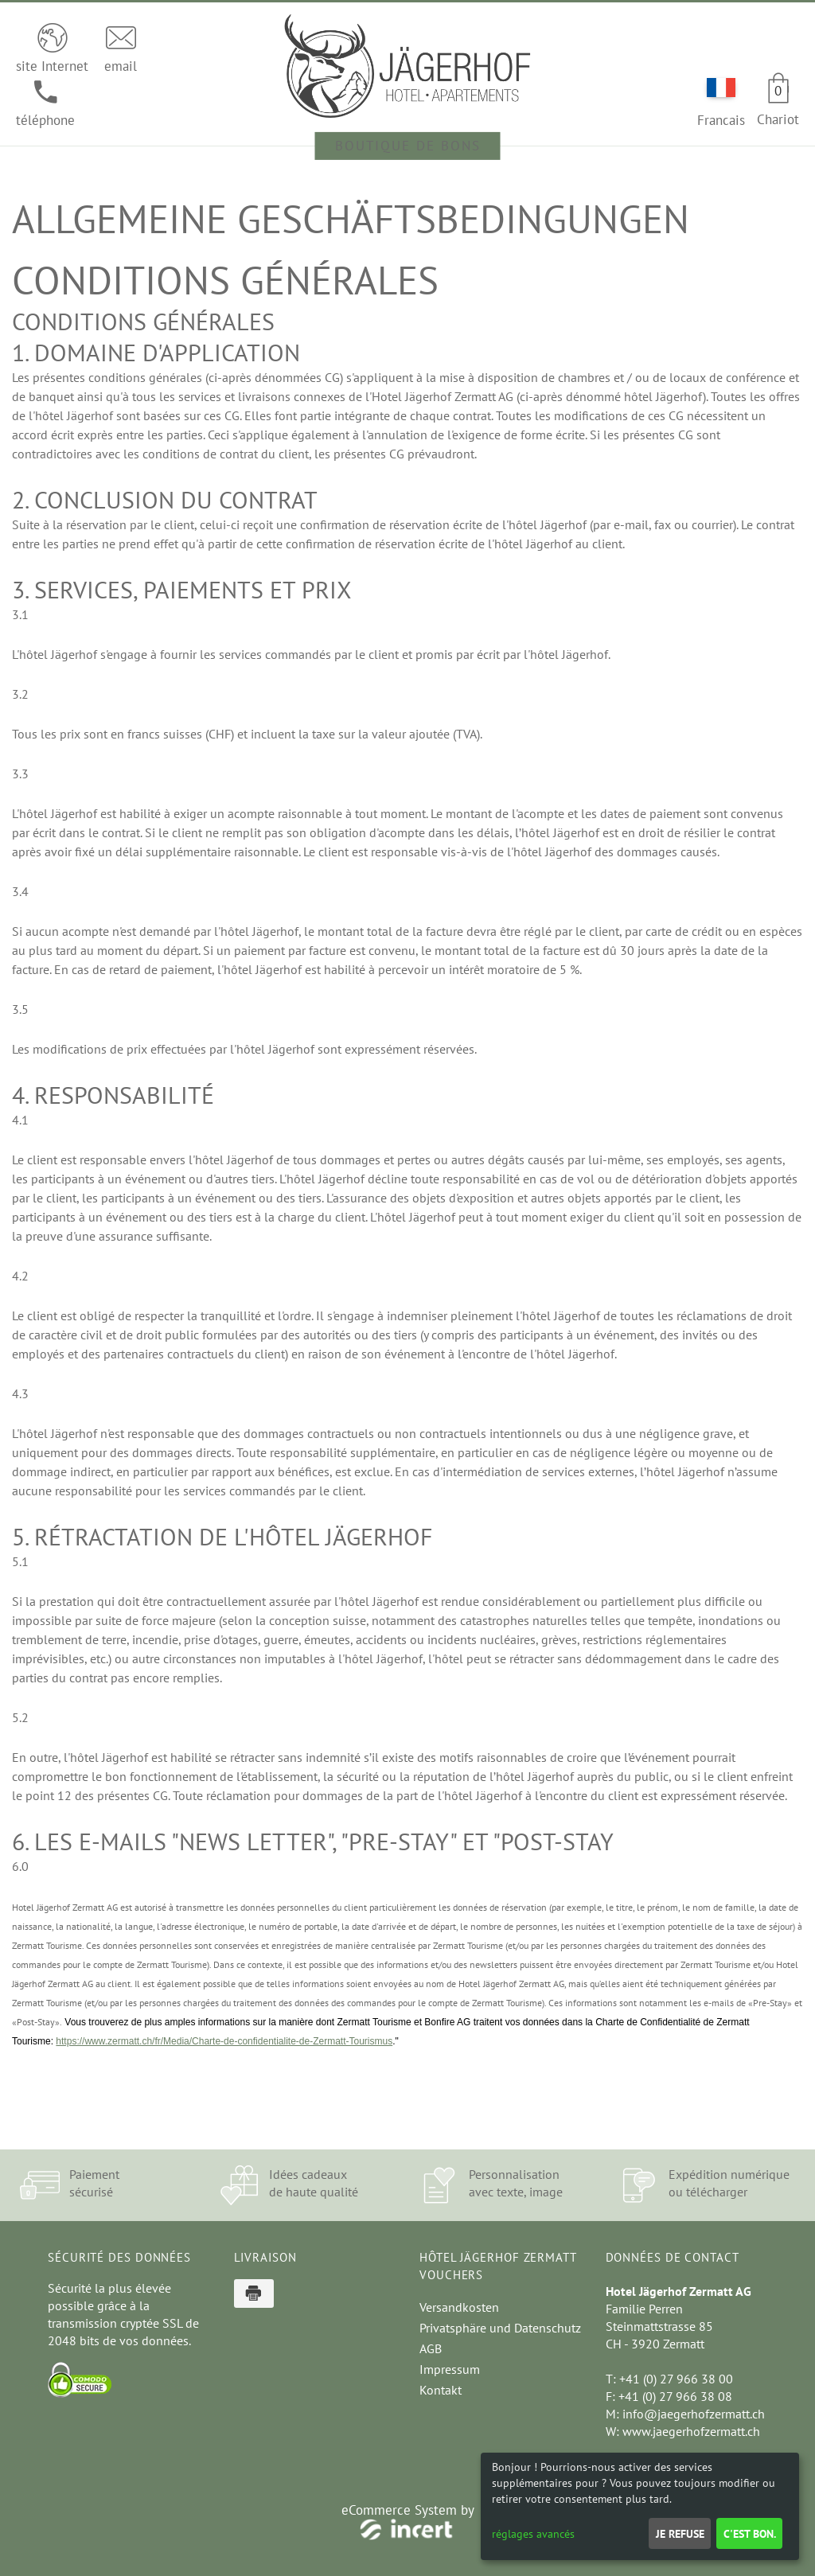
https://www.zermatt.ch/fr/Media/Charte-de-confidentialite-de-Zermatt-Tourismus (224, 2041)
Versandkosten (459, 2307)
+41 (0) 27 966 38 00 (676, 2379)
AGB (430, 2348)
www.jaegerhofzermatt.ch (691, 2431)
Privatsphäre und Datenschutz (500, 2328)
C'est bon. (749, 2534)
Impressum (449, 2369)
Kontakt (440, 2390)
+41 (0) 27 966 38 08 (675, 2396)
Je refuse (680, 2534)
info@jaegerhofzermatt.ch (693, 2414)
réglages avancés (533, 2534)
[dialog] (640, 2506)
